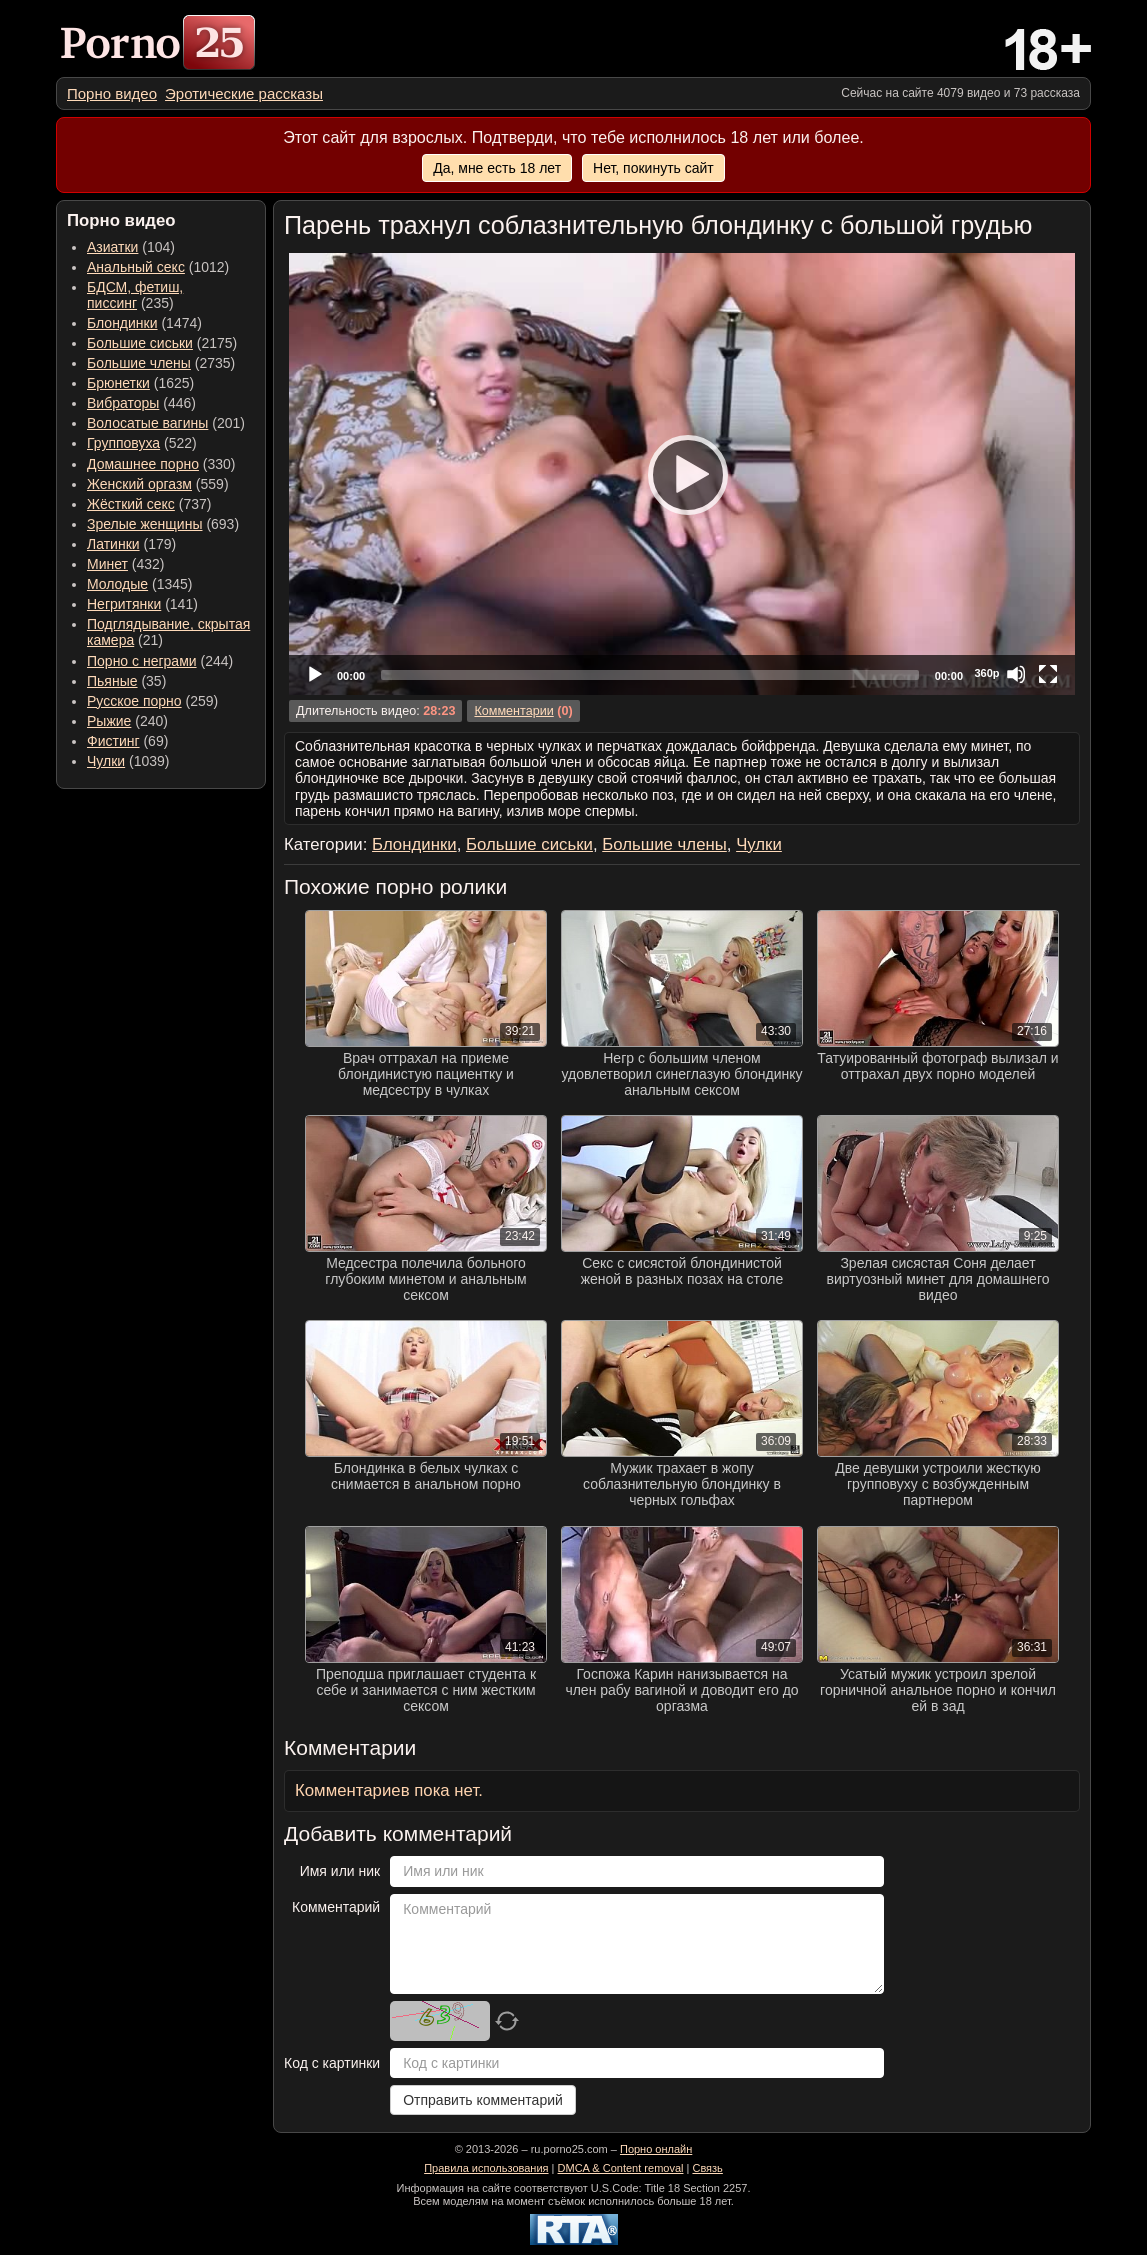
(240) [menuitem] (127, 721)
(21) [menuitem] (168, 632)
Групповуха (123, 443)
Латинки (113, 544)
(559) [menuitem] (158, 484)
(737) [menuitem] (149, 504)
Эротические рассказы (244, 93)
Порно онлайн (656, 2149)
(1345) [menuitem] (139, 584)
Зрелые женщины (145, 524)
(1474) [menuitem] (144, 323)
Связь (707, 2168)
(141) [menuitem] (142, 604)
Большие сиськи (140, 343)
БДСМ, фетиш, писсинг (135, 295)
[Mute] (1016, 674)
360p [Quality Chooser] (986, 673)
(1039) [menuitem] (128, 761)
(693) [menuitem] (163, 524)
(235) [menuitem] (135, 295)
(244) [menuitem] (160, 661)
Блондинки (122, 323)
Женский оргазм (139, 484)
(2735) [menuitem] (161, 363)
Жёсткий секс (131, 504)
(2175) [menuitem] (162, 343)
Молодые (117, 584)
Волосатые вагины (147, 423)
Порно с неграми (142, 661)
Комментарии (513, 711)
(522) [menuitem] (142, 443)
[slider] (650, 675)
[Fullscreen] (1048, 674)
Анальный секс (136, 267)
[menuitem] (112, 93)
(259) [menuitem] (152, 701)
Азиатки (112, 247)
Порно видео (112, 93)
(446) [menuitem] (141, 403)
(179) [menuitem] (131, 544)
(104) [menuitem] (131, 247)
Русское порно (134, 701)
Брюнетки (118, 383)
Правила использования (486, 2168)
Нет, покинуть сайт (653, 168)
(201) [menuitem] (166, 423)
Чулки (106, 761)
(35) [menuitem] (126, 681)
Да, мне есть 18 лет (497, 168)
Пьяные (112, 681)
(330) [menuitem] (161, 464)
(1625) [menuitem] (140, 383)
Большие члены (139, 363)
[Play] (682, 474)
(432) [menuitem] (126, 564)
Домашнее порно (143, 464)
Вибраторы (123, 403)
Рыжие (109, 721)
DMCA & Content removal (621, 2168)
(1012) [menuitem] (158, 267)
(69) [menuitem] (127, 741)
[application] (682, 474)
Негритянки (124, 604)
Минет (107, 564)
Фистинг (113, 741)
